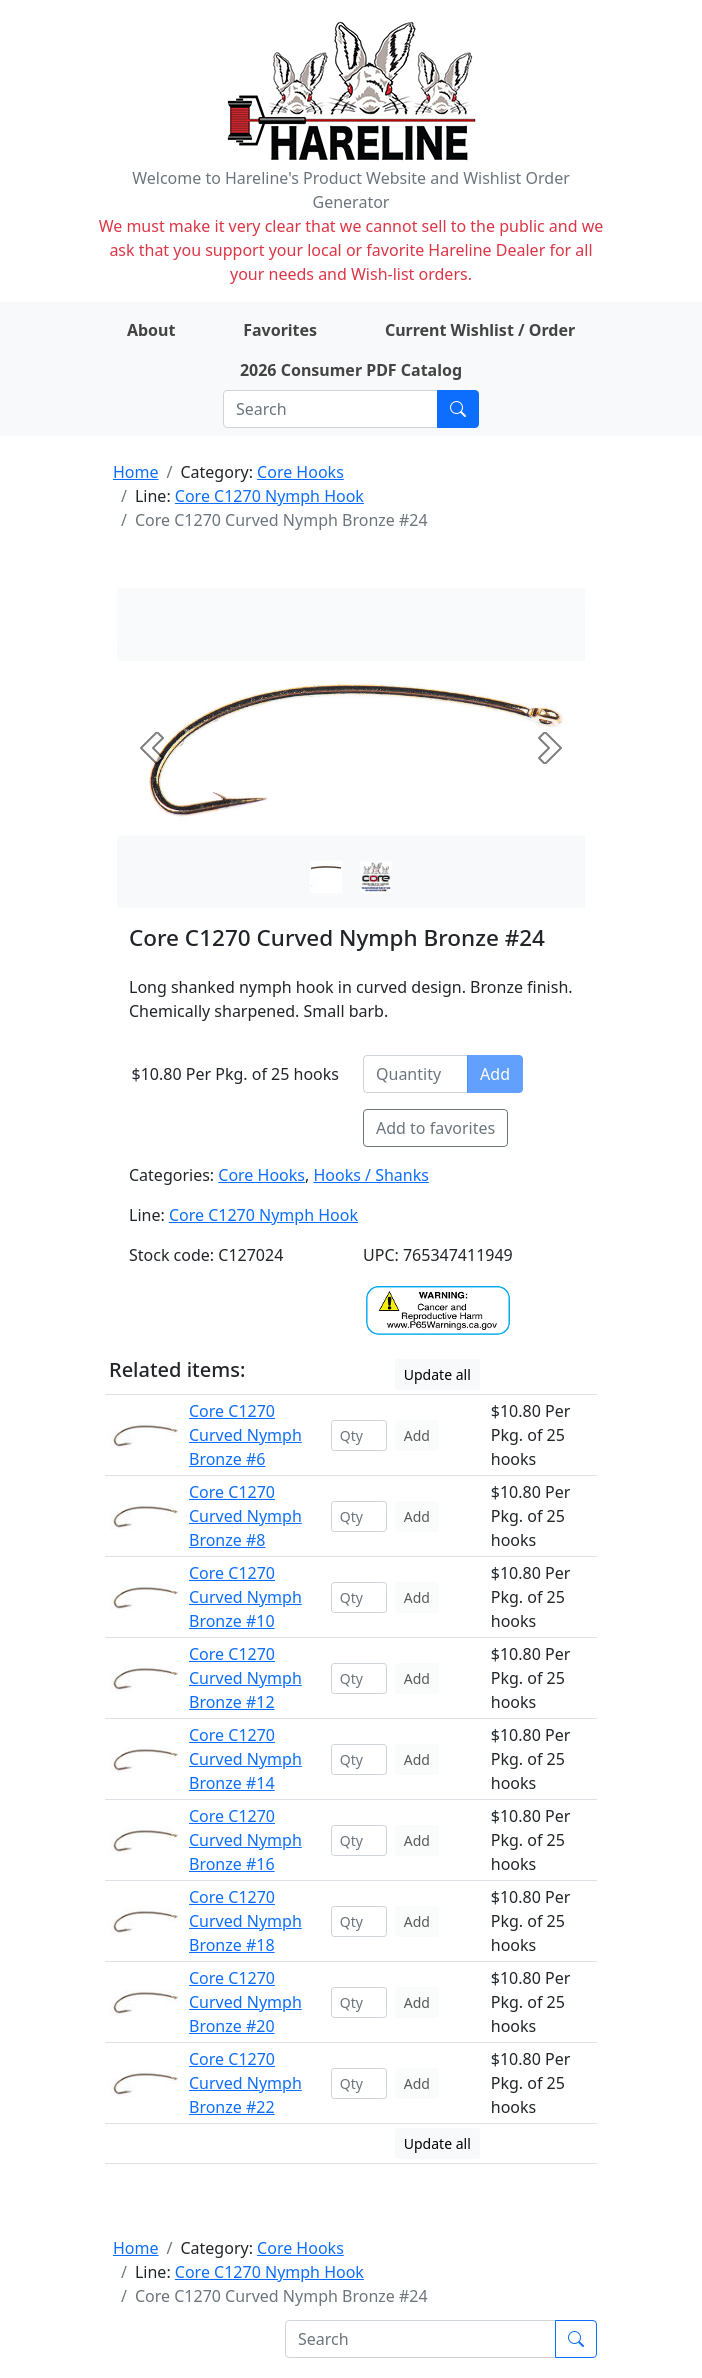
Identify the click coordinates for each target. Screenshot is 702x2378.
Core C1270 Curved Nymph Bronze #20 (245, 2002)
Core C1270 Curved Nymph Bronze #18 (245, 1921)
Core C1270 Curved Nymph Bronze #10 (245, 1597)
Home (136, 472)
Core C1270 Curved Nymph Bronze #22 (245, 2083)
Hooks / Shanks (370, 1175)
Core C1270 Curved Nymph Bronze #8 (245, 1516)
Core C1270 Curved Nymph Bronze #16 (245, 1840)
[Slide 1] (376, 877)
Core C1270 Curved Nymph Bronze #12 (245, 1678)
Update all (437, 1374)
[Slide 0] (326, 877)
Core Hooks (300, 472)
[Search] (330, 409)
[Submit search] (458, 409)
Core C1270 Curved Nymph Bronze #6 (245, 1435)
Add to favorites (435, 1128)
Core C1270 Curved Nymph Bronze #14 (245, 1759)
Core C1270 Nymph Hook (269, 496)
